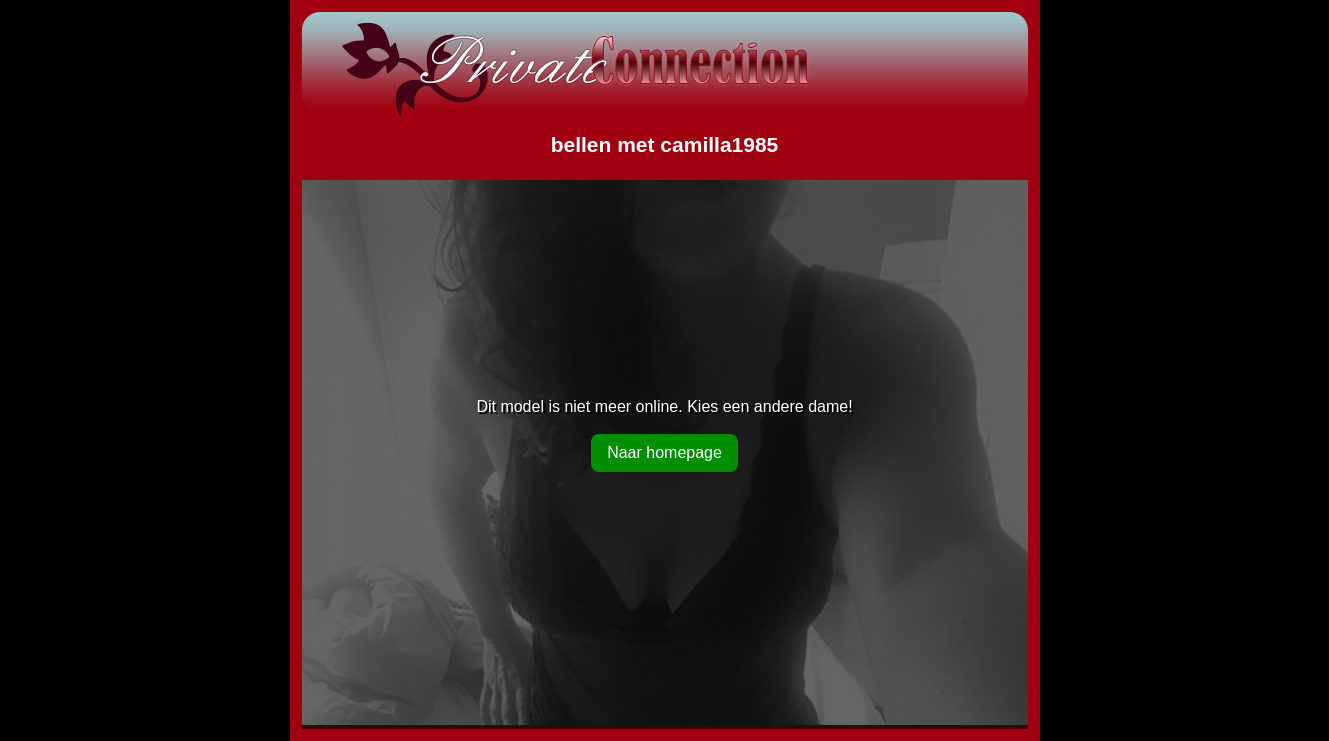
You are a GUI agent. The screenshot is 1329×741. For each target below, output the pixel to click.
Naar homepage (664, 452)
